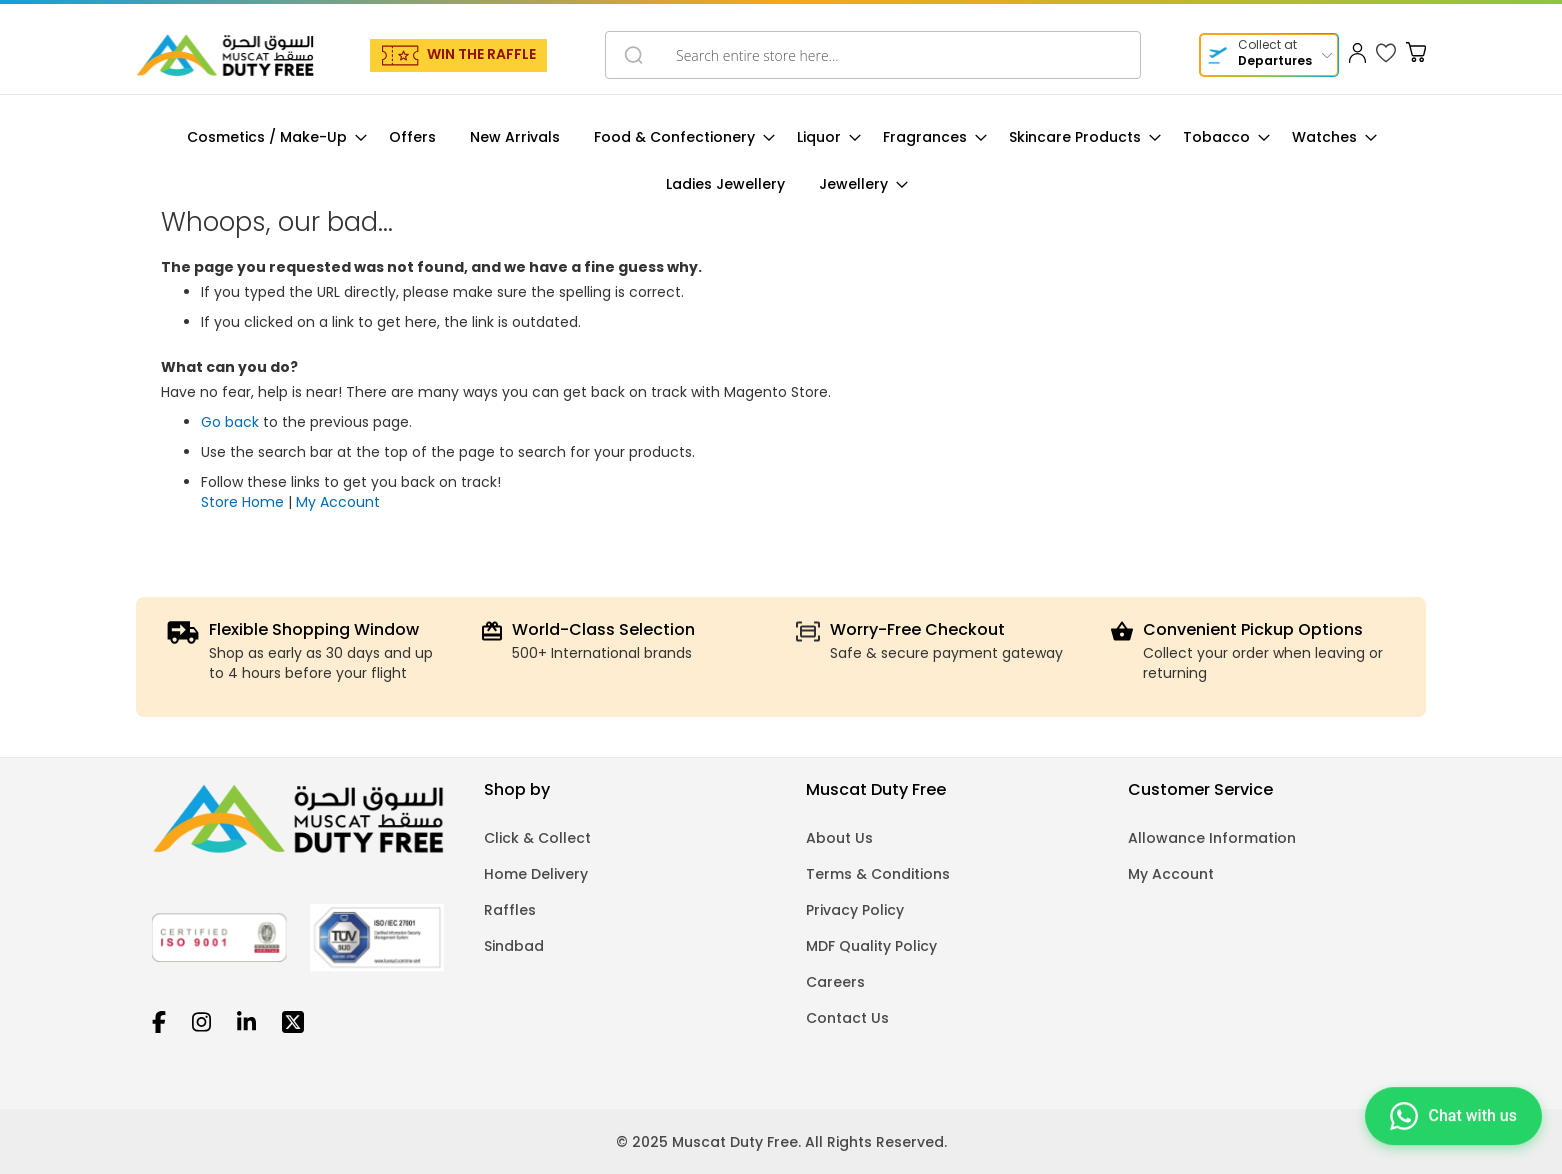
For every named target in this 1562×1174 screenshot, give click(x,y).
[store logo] (225, 55)
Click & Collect (537, 838)
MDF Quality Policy (871, 946)
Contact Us (847, 1018)
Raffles (510, 910)
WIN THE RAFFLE (481, 54)
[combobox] (873, 55)
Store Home (242, 502)
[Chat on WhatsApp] (1453, 1119)
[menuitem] (271, 137)
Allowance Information (1212, 838)
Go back (230, 422)
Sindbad (514, 946)
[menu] (781, 161)
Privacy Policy (855, 910)
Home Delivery (536, 874)
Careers (835, 982)
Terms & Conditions (878, 874)
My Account (338, 502)
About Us (839, 838)
